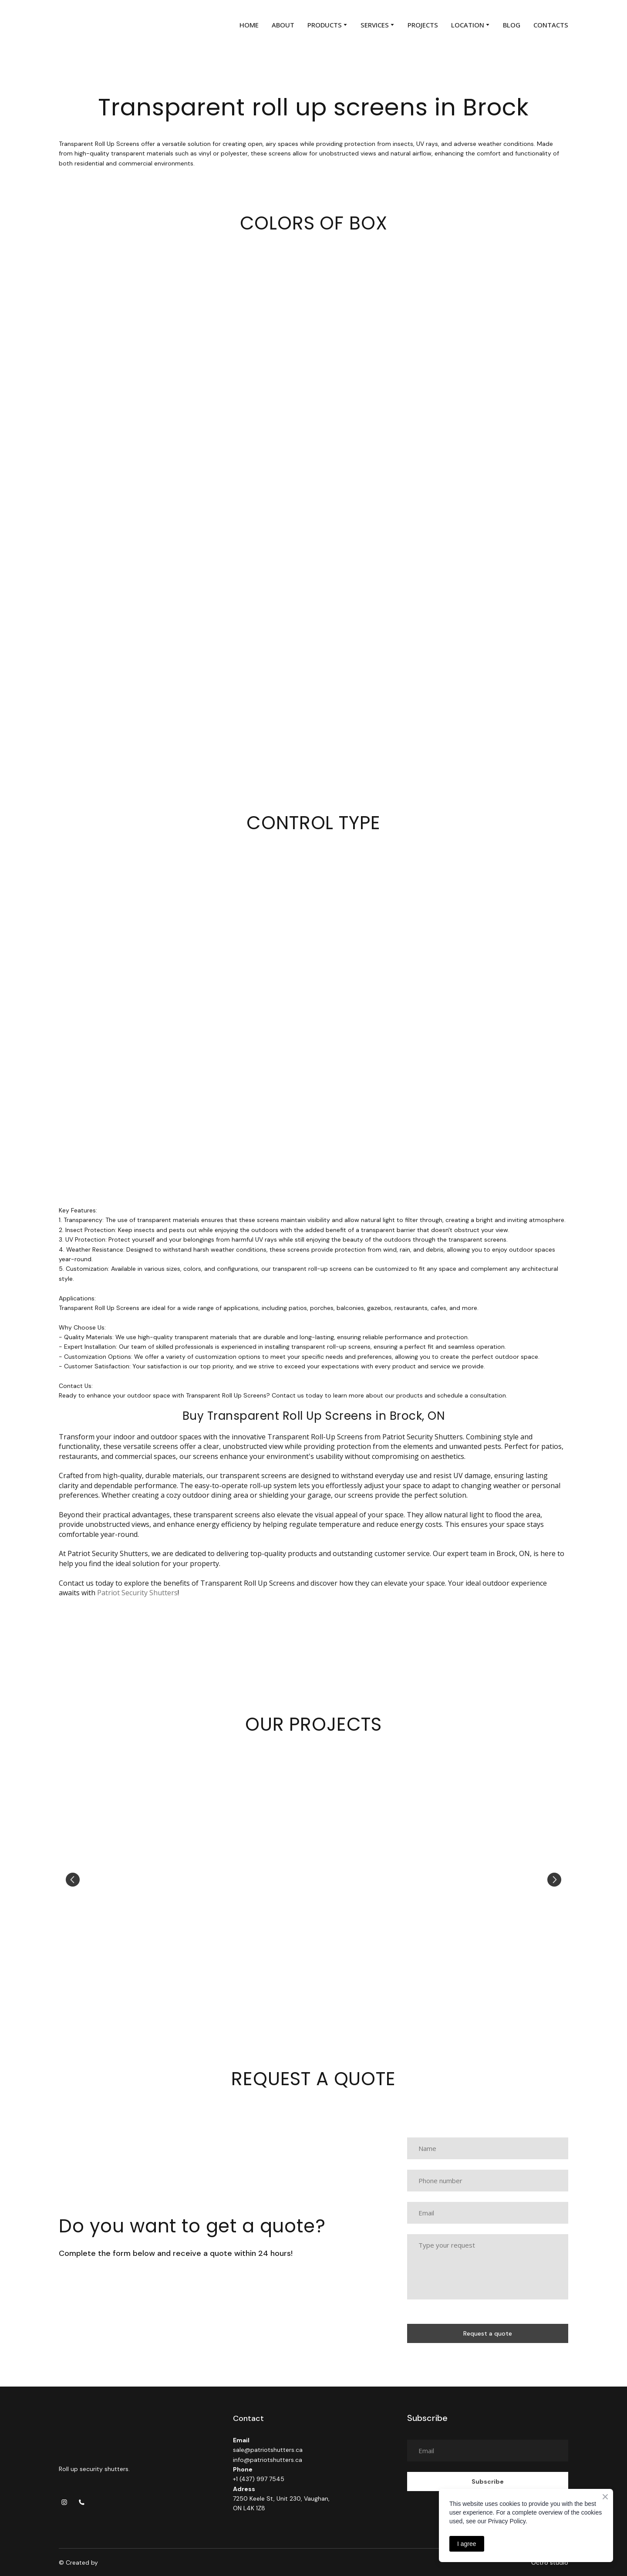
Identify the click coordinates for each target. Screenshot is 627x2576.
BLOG (511, 24)
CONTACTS (550, 24)
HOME (249, 24)
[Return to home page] (79, 25)
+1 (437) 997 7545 (258, 2479)
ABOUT (283, 24)
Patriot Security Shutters (137, 1592)
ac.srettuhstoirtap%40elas (271, 2450)
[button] (64, 2502)
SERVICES (375, 24)
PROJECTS (423, 24)
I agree (466, 2543)
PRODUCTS (324, 24)
